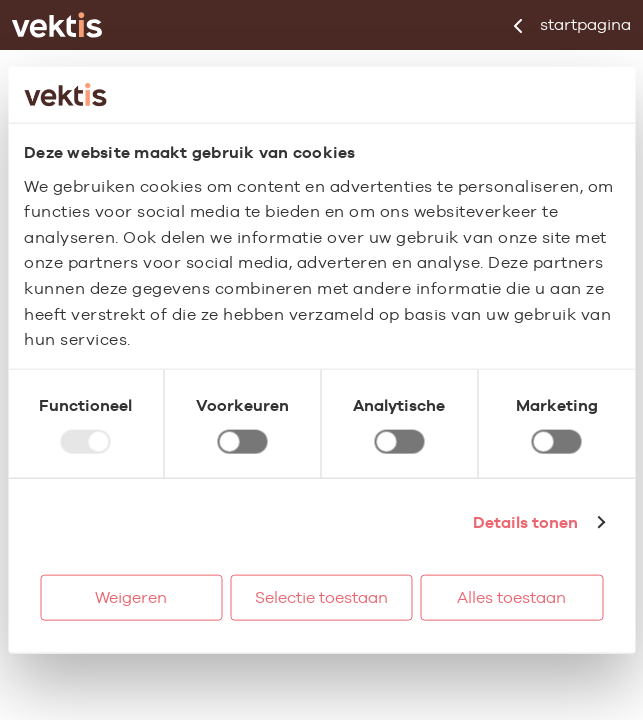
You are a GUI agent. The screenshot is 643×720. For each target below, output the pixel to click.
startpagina (572, 24)
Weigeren (131, 596)
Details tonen (525, 521)
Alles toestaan (511, 596)
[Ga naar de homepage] (57, 25)
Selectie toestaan (321, 596)
